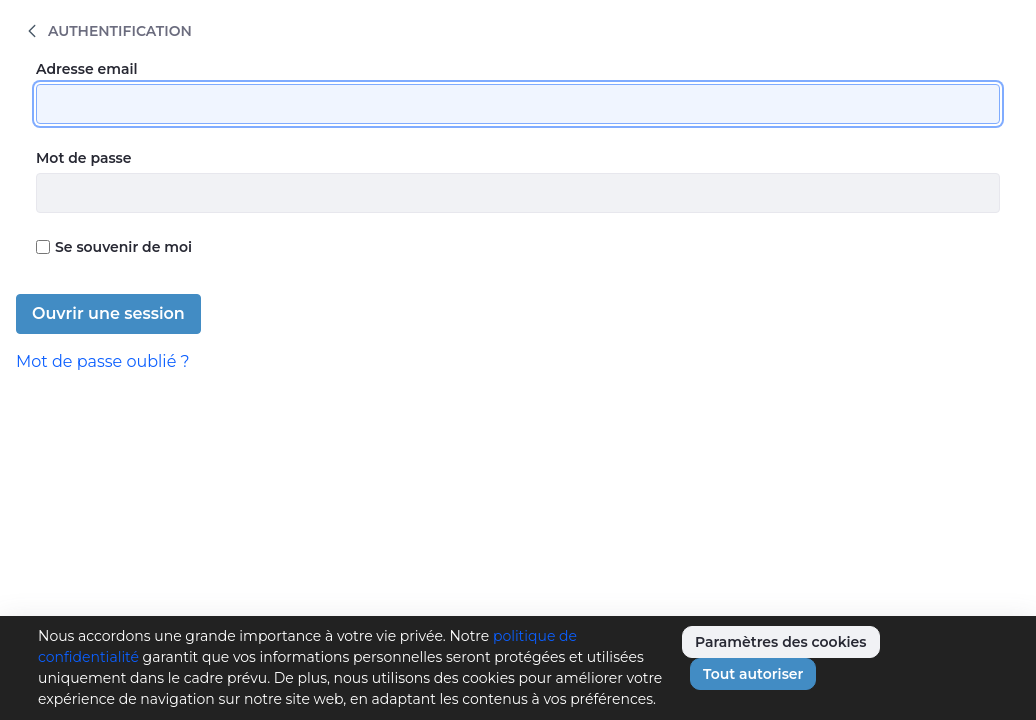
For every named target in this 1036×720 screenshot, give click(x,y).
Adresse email (87, 69)
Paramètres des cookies (781, 642)
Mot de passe (84, 158)
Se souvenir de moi (114, 247)
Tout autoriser (753, 674)
